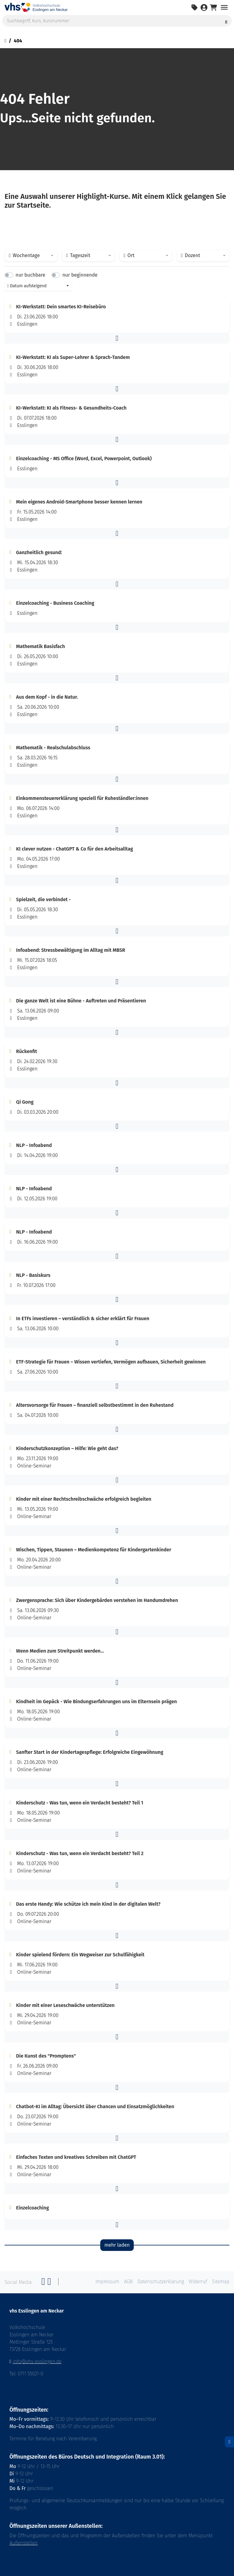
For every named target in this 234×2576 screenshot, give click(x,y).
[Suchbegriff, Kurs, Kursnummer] (117, 21)
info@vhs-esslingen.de (37, 2361)
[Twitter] (49, 2283)
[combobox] (31, 255)
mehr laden (116, 2245)
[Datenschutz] (229, 2441)
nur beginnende (80, 275)
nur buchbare (30, 275)
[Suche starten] (226, 21)
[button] (117, 338)
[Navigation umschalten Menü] (224, 7)
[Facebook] (43, 2283)
